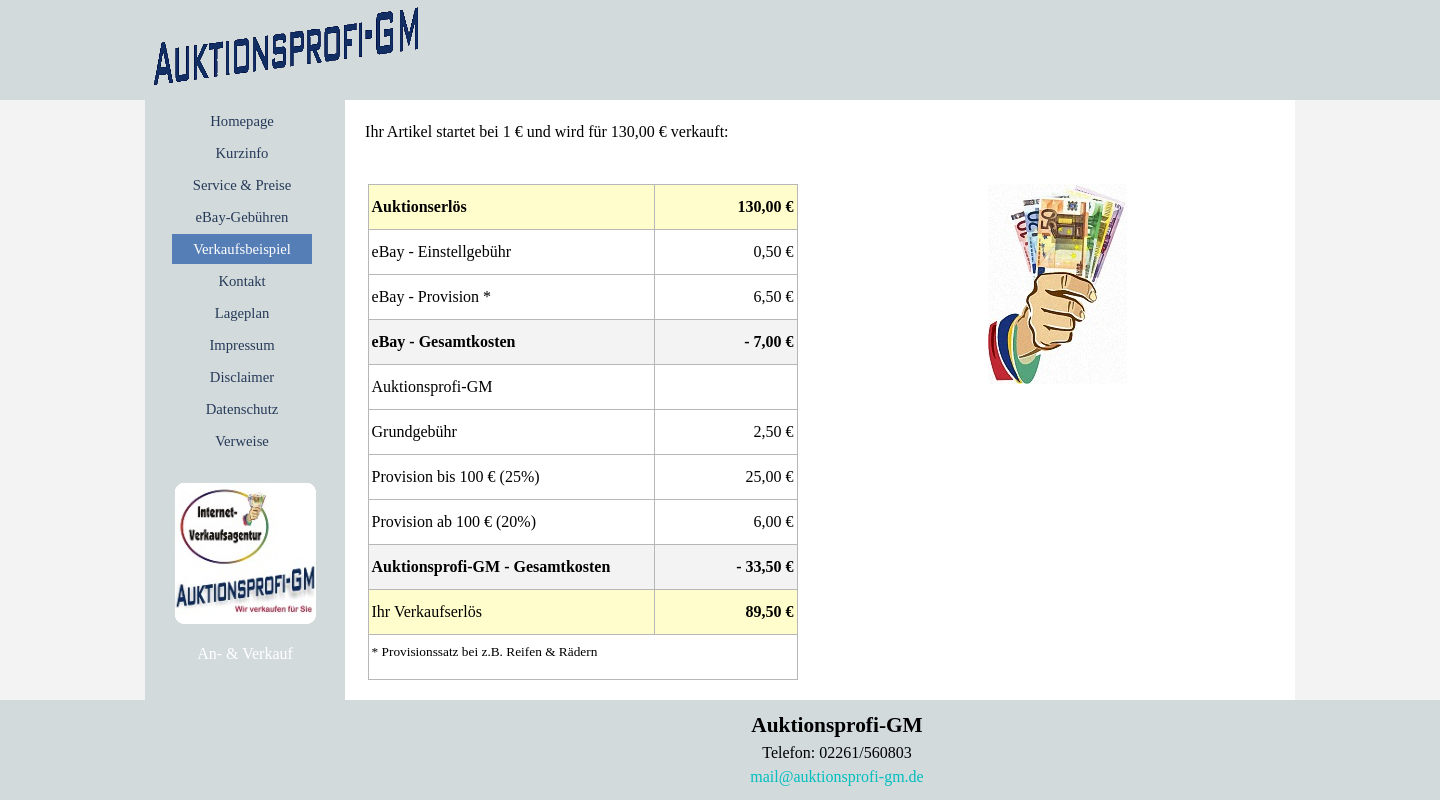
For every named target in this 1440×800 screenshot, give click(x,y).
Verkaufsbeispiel (242, 249)
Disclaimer (242, 377)
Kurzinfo (242, 153)
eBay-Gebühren (242, 217)
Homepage (241, 121)
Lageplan (242, 313)
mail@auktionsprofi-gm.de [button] (836, 776)
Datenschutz (242, 409)
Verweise (242, 441)
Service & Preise (242, 185)
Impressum (241, 345)
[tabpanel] (245, 654)
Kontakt (241, 281)
